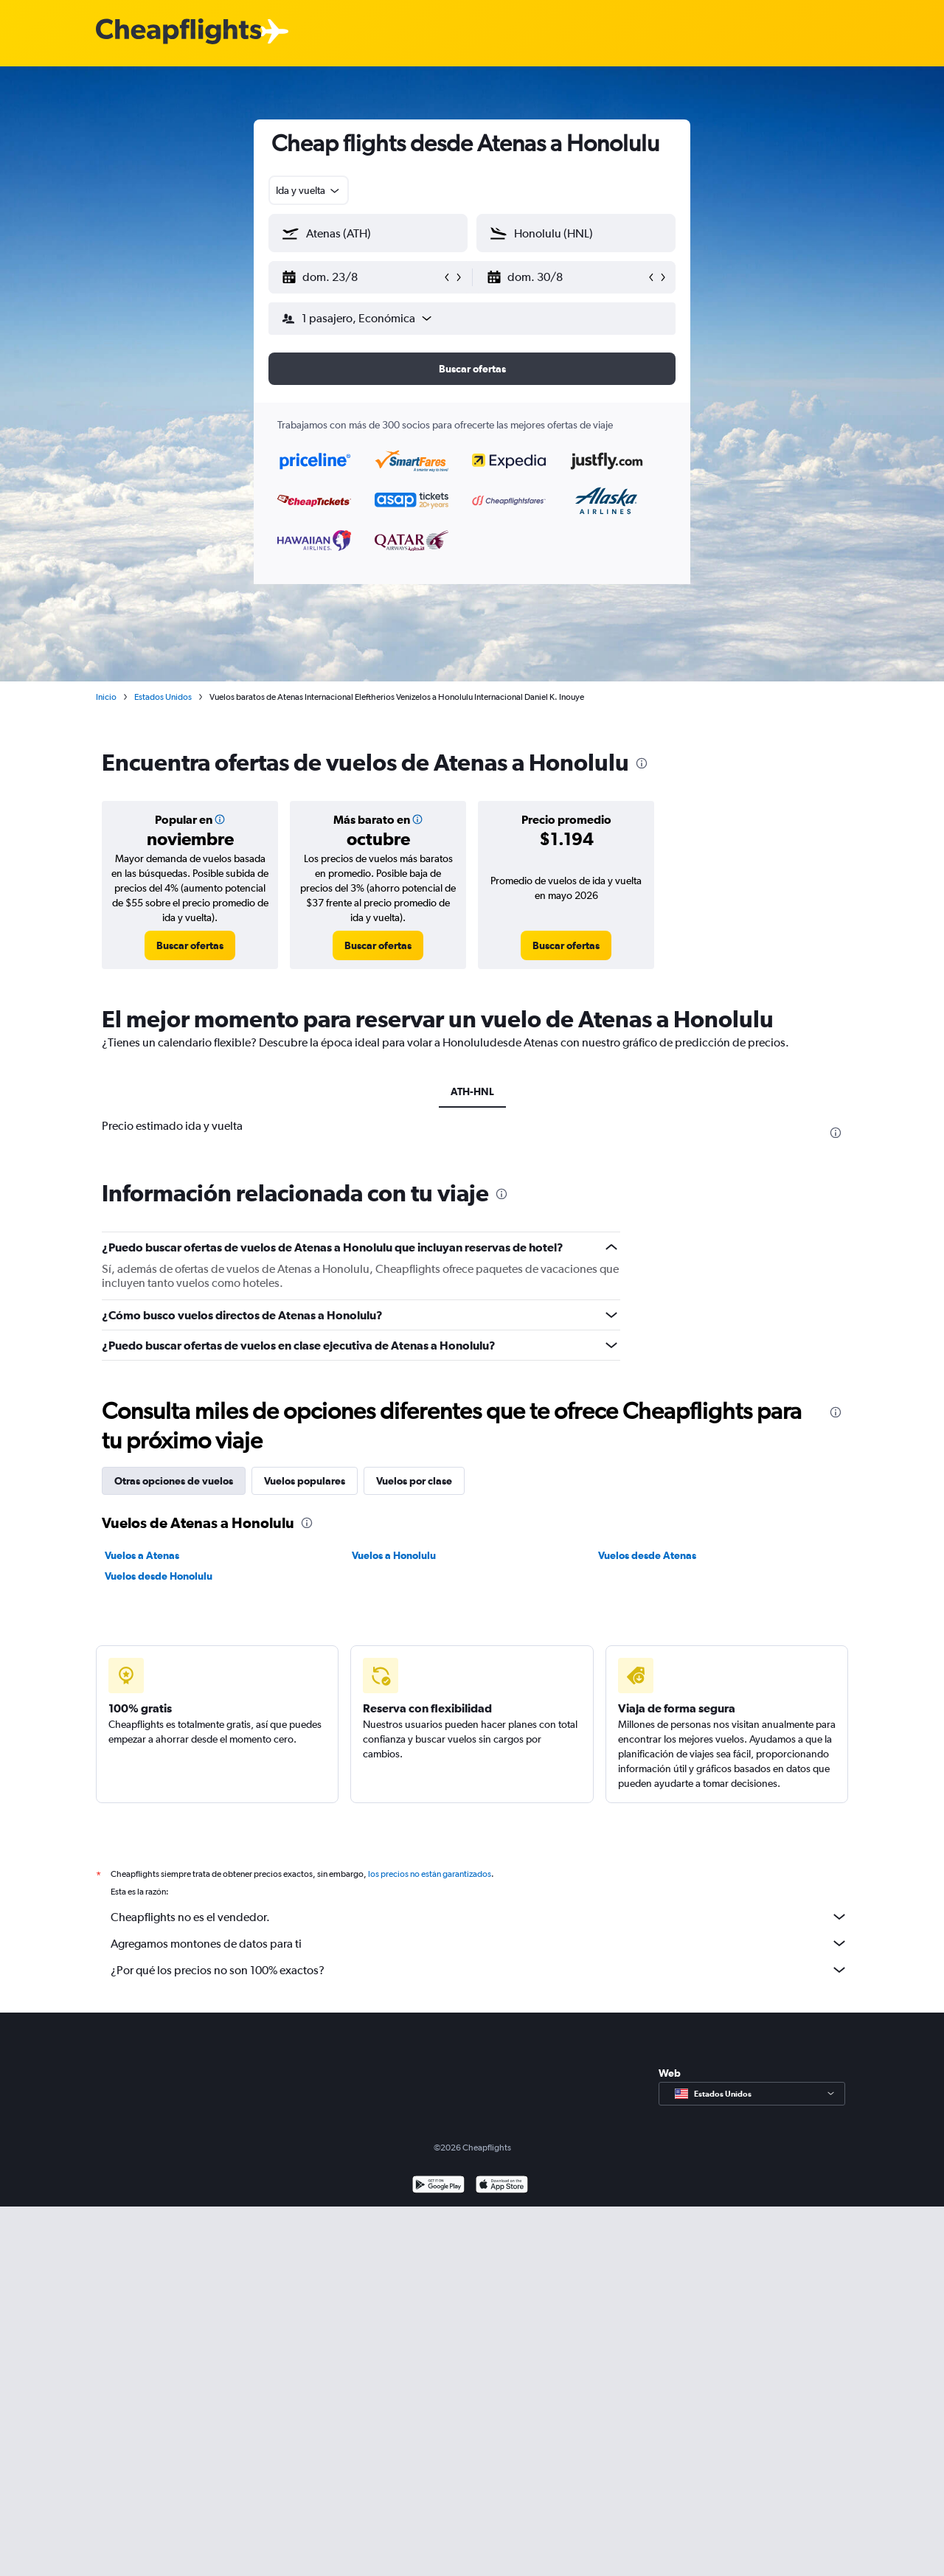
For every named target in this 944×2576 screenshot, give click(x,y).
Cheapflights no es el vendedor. (479, 1917)
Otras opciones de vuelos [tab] (173, 1481)
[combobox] (308, 190)
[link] (190, 945)
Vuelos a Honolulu (394, 1555)
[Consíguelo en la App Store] (502, 2186)
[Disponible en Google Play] (438, 2186)
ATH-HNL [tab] (472, 1091)
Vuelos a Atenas (142, 1555)
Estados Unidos (163, 697)
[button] (361, 277)
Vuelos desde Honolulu (158, 1576)
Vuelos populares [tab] (304, 1481)
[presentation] (641, 763)
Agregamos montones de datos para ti (479, 1943)
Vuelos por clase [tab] (414, 1481)
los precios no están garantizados (429, 1874)
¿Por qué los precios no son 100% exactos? (479, 1970)
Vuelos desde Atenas (647, 1555)
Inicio (106, 697)
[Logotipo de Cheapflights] (178, 32)
